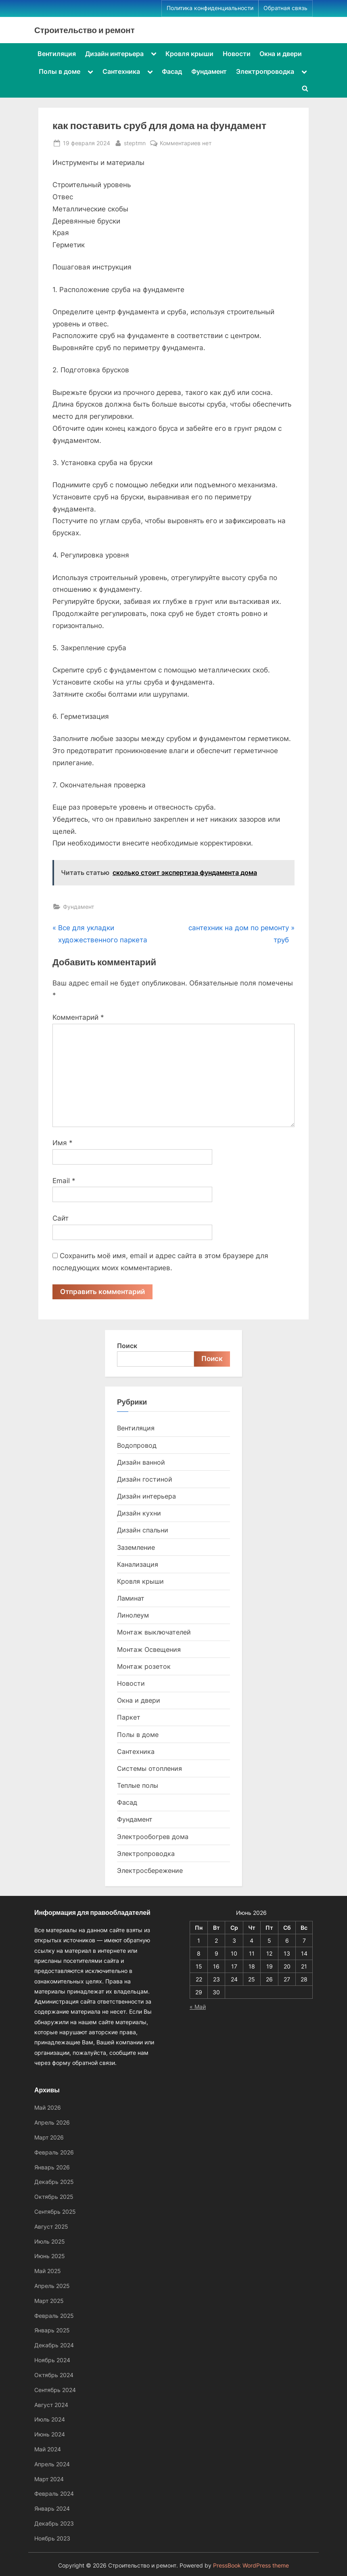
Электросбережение (150, 1870)
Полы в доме (59, 71)
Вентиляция (57, 54)
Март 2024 (49, 2479)
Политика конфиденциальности (210, 8)
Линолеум (133, 1616)
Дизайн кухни (139, 1513)
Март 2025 (49, 2300)
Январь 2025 (52, 2330)
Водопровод (137, 1445)
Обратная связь (285, 8)
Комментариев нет (185, 143)
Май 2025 (47, 2271)
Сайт (60, 1218)
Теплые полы (137, 1785)
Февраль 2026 (54, 2152)
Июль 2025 (49, 2241)
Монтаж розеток (144, 1666)
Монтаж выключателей (154, 1632)
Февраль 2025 (54, 2315)
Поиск (127, 1346)
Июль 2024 (49, 2419)
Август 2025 (51, 2226)
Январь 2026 (52, 2167)
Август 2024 (51, 2404)
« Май (198, 2007)
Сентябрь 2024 (55, 2389)
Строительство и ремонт (84, 30)
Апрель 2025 (52, 2285)
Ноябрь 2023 (52, 2538)
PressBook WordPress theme (251, 2565)
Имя (62, 1143)
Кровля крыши (189, 54)
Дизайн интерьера (114, 54)
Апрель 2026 (52, 2122)
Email (63, 1181)
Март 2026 (49, 2137)
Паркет (128, 1718)
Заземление (136, 1547)
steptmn (135, 142)
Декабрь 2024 (54, 2345)
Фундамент (209, 71)
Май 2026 (47, 2107)
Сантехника (121, 71)
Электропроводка (265, 71)
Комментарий (78, 1017)
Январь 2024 (52, 2508)
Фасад (172, 71)
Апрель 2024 (52, 2464)
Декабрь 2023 (54, 2523)
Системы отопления (149, 1768)
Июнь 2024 (49, 2434)
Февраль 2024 (54, 2493)
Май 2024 (47, 2449)
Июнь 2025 (49, 2256)
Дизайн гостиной (144, 1479)
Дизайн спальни (142, 1530)
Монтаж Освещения (149, 1649)
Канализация (137, 1564)
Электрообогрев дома (152, 1837)
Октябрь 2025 (53, 2197)
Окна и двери (280, 54)
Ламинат (130, 1599)
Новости (237, 54)
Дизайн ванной (141, 1462)
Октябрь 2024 (53, 2374)
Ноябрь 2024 (52, 2360)
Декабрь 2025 (54, 2182)
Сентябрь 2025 (55, 2211)
